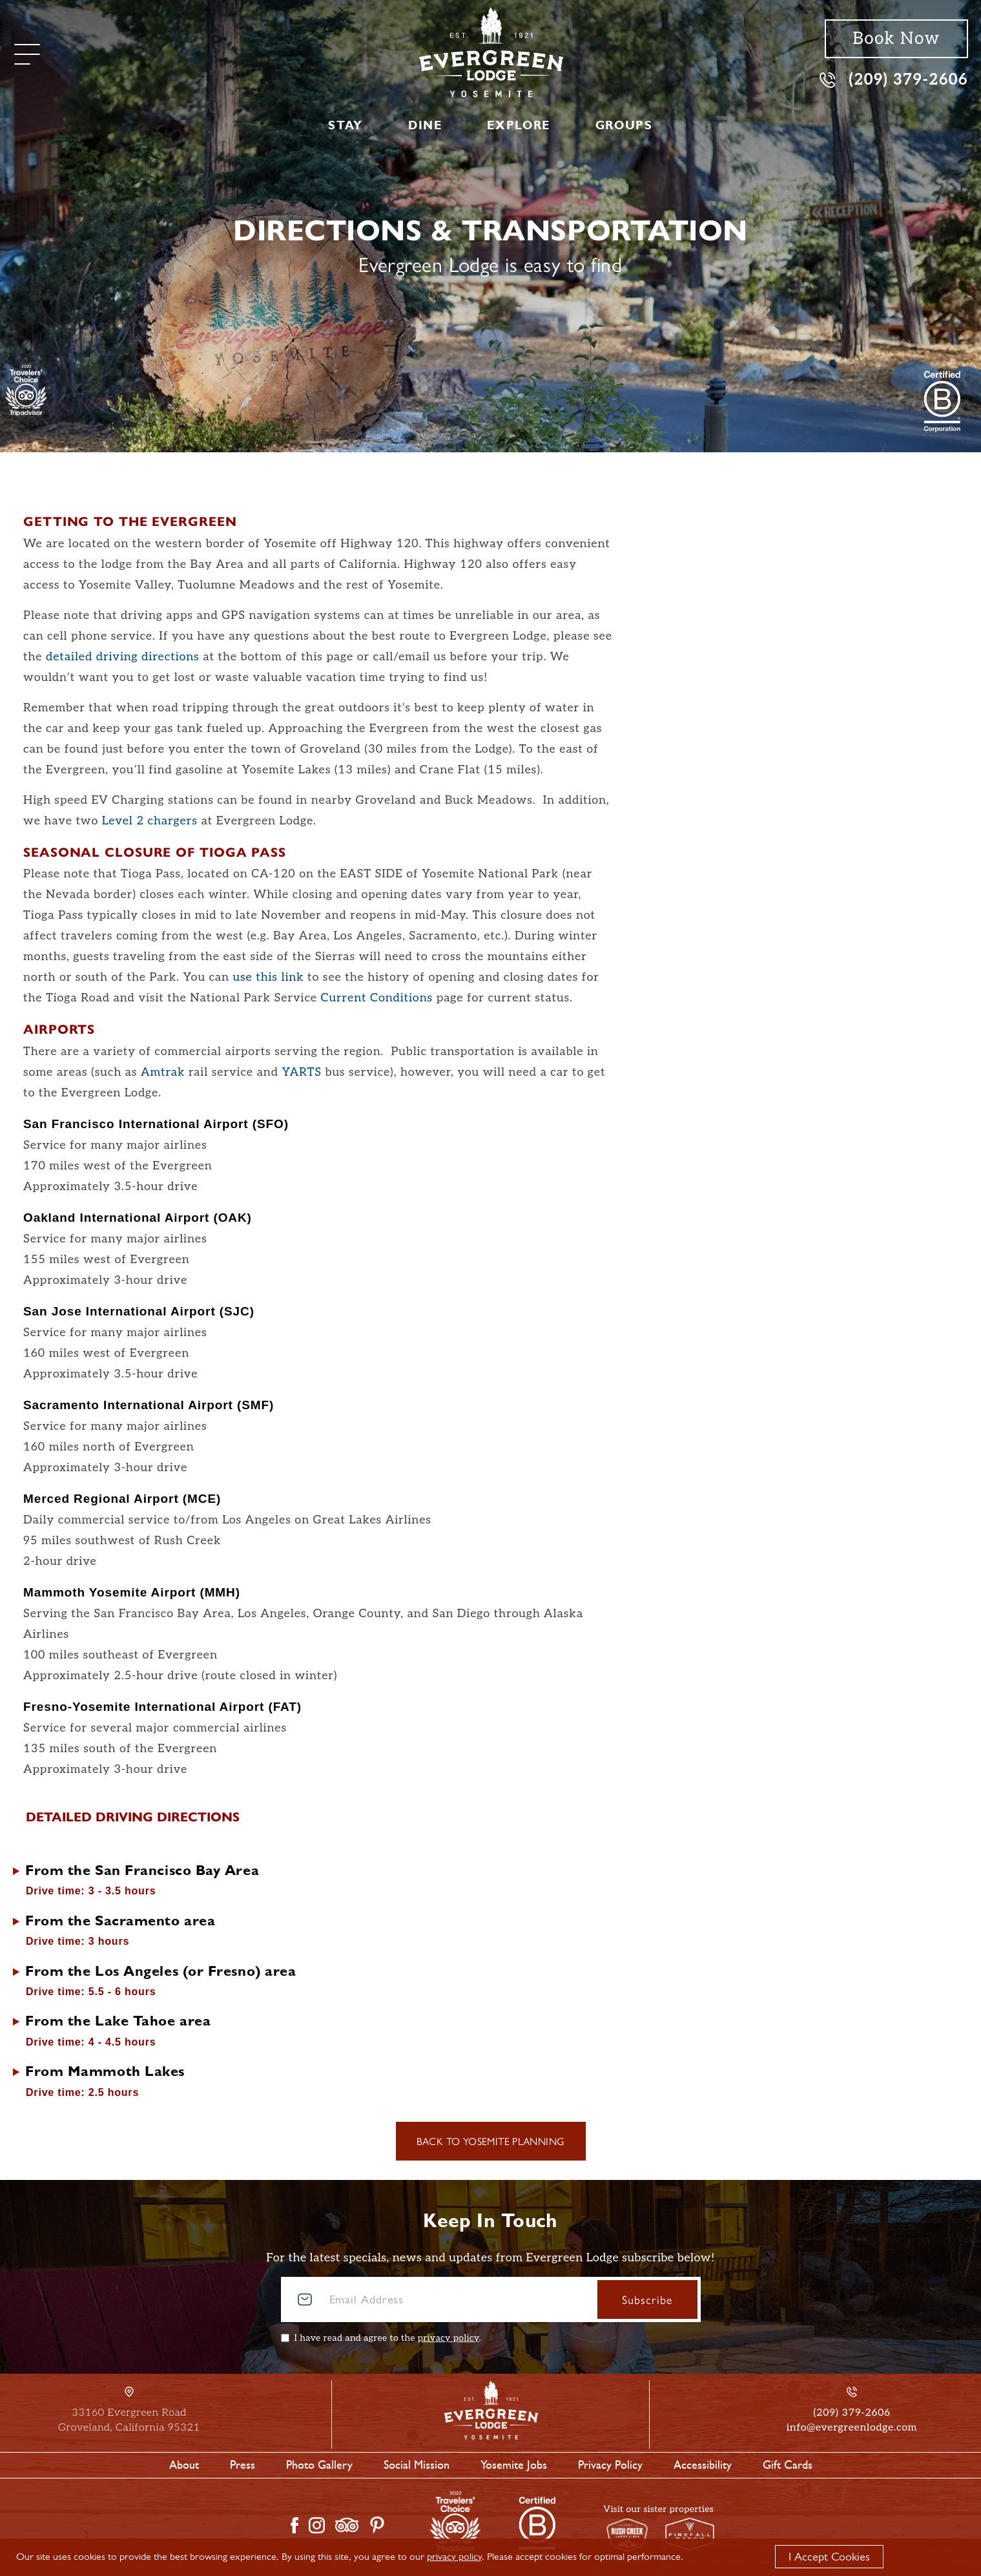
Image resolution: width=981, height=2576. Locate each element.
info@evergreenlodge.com (852, 2428)
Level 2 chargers (150, 821)
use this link (268, 977)
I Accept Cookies (829, 2556)
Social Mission (416, 2465)
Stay (345, 125)
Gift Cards (787, 2465)
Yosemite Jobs (513, 2465)
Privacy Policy (610, 2465)
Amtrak (163, 1072)
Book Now (896, 38)
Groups (624, 125)
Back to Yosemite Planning (491, 2140)
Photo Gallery (319, 2465)
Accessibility (703, 2465)
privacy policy (448, 2337)
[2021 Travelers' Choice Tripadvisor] (942, 401)
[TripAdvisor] (26, 389)
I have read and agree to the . (387, 2337)
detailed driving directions (123, 657)
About (184, 2465)
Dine (425, 125)
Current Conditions (377, 998)
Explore (518, 125)
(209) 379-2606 (894, 79)
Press (242, 2465)
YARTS (301, 1072)
